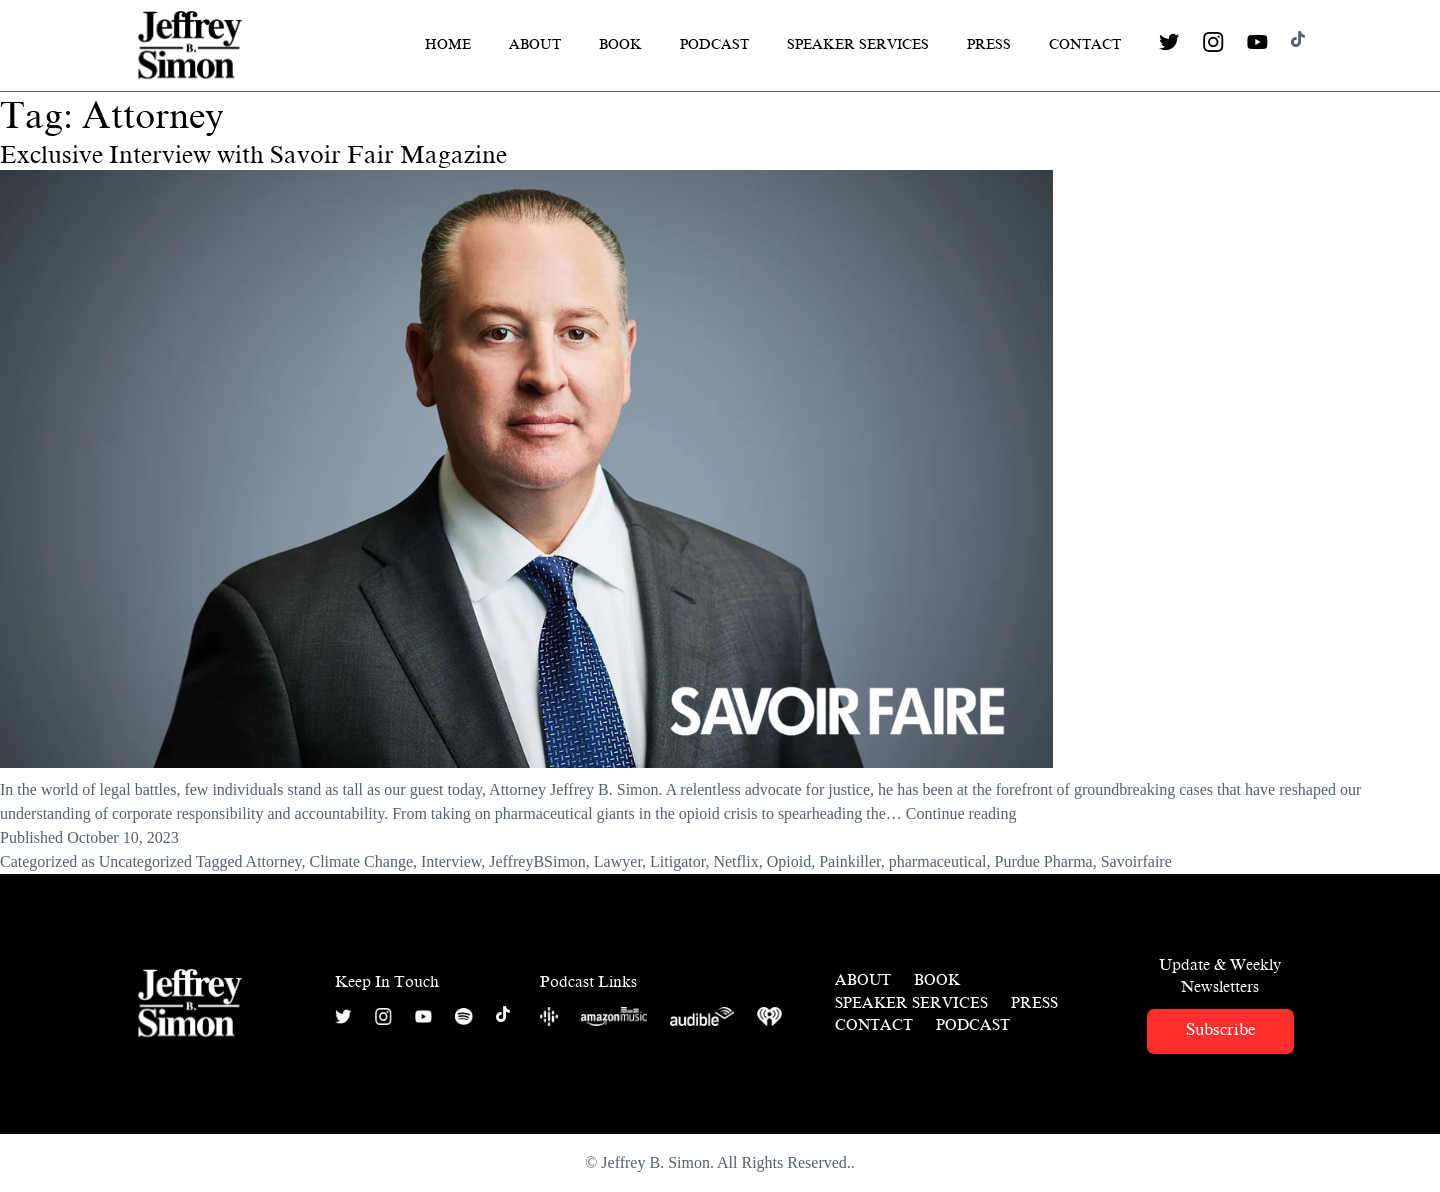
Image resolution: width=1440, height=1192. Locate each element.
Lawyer (618, 861)
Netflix (735, 861)
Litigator (677, 861)
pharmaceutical (938, 861)
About (535, 44)
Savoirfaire (1136, 861)
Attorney (274, 861)
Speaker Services (858, 44)
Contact (1085, 44)
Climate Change (361, 861)
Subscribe (1220, 1029)
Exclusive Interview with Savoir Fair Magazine (253, 155)
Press (989, 44)
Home (448, 44)
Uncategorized (145, 861)
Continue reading (961, 813)
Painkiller (850, 861)
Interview (451, 861)
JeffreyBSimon (537, 861)
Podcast (714, 44)
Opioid (789, 861)
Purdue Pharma (1043, 861)
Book (620, 44)
